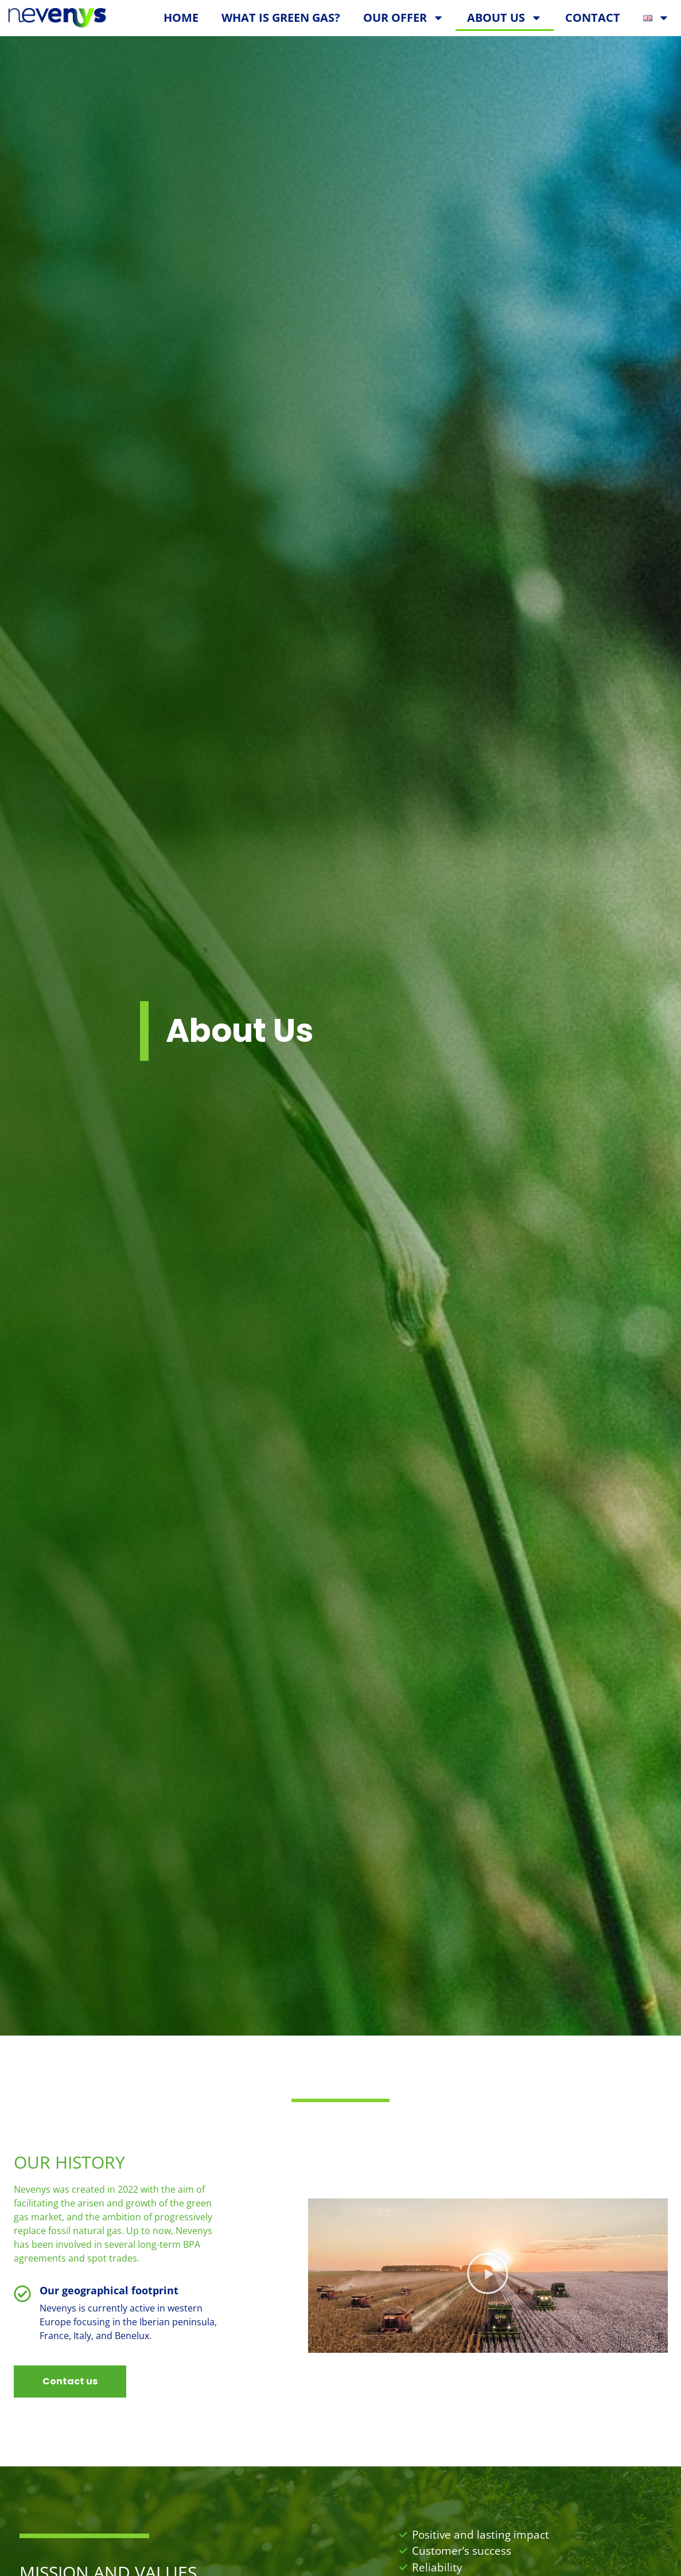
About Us (504, 17)
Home (181, 17)
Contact (592, 17)
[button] (487, 2285)
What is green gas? (280, 17)
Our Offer (403, 17)
